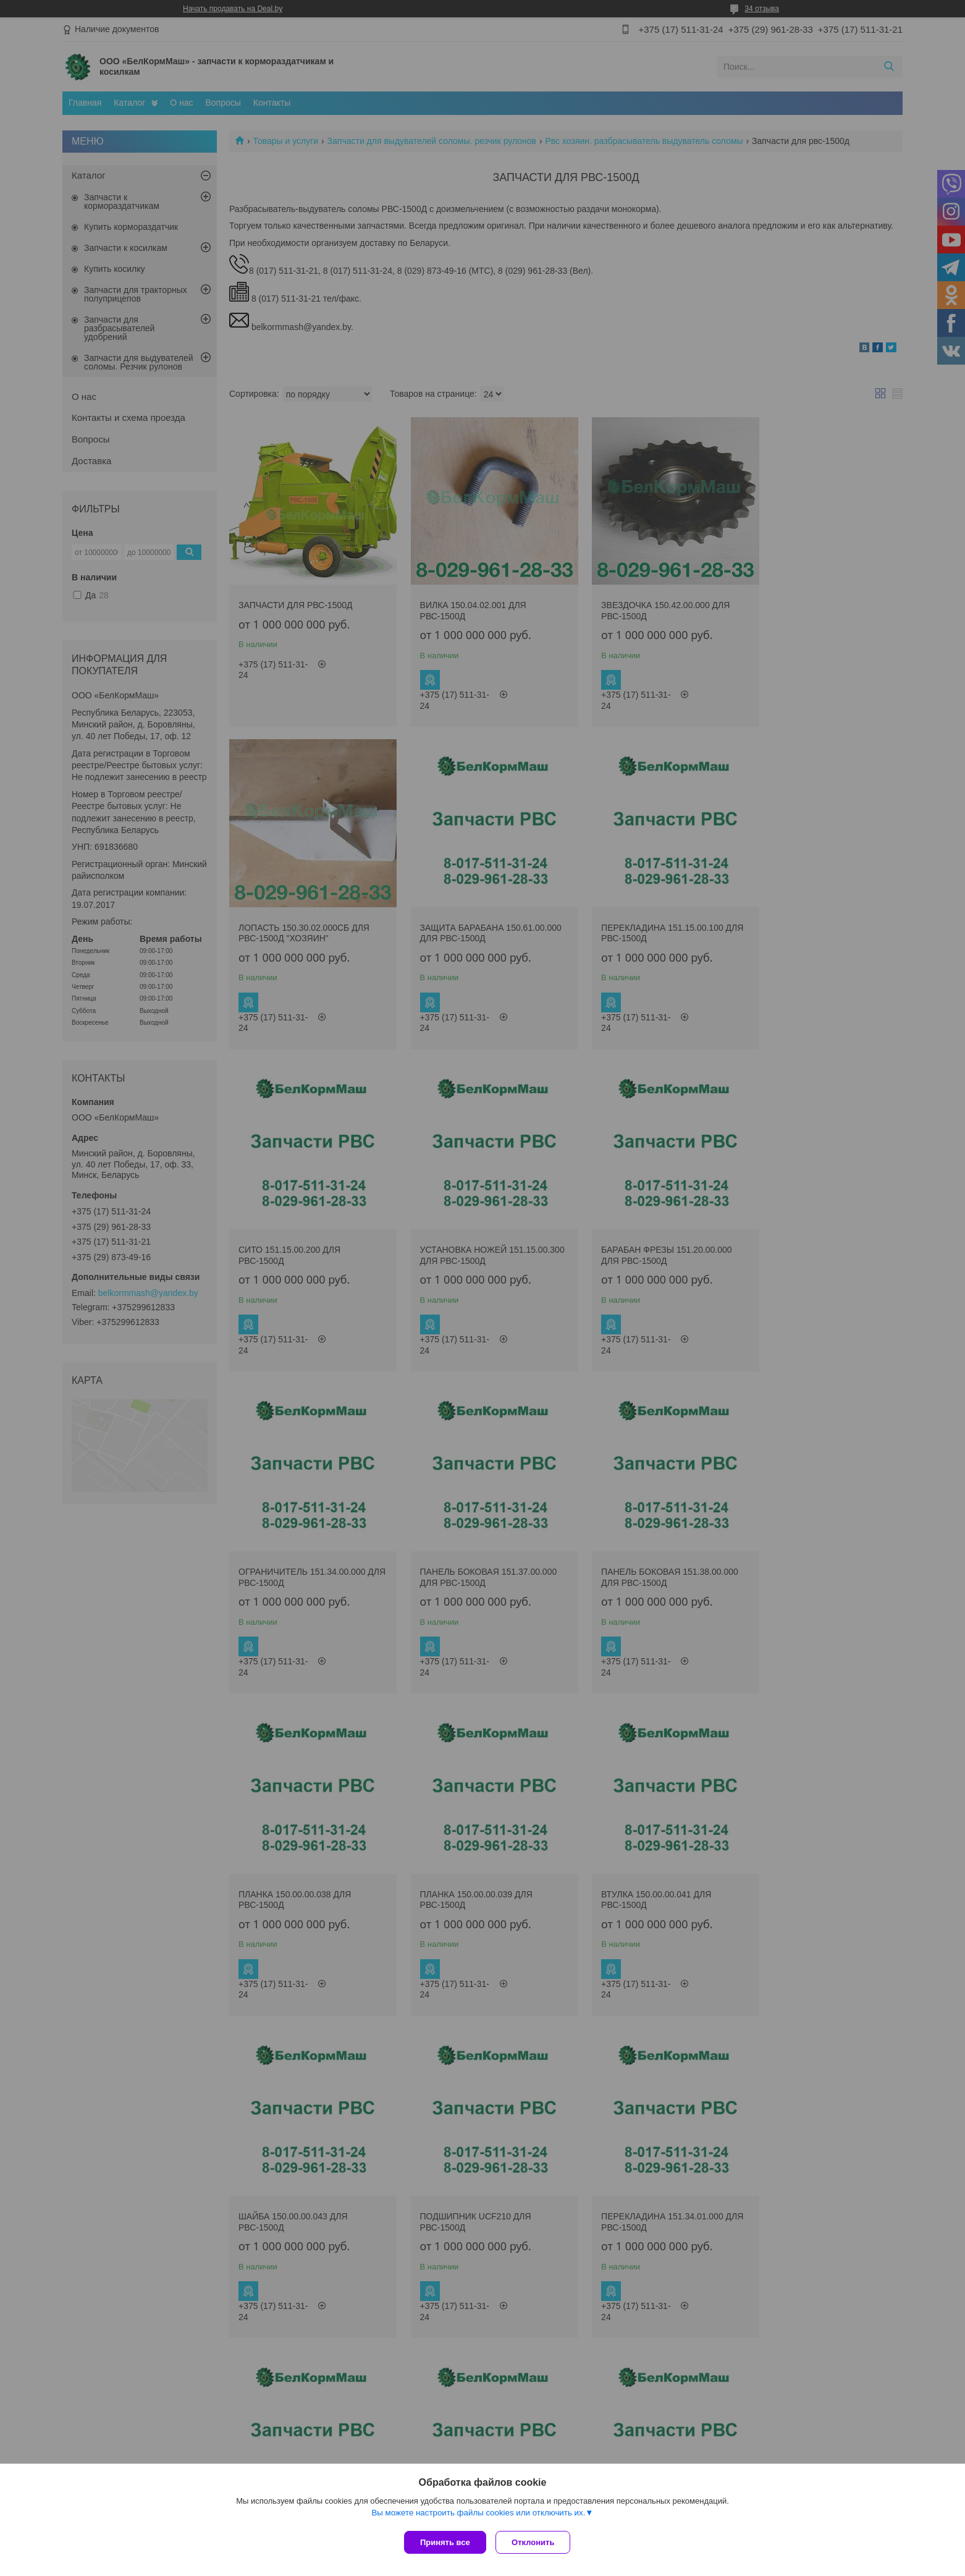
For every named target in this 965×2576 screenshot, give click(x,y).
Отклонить (536, 2542)
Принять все (445, 2542)
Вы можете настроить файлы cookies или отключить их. (478, 2515)
